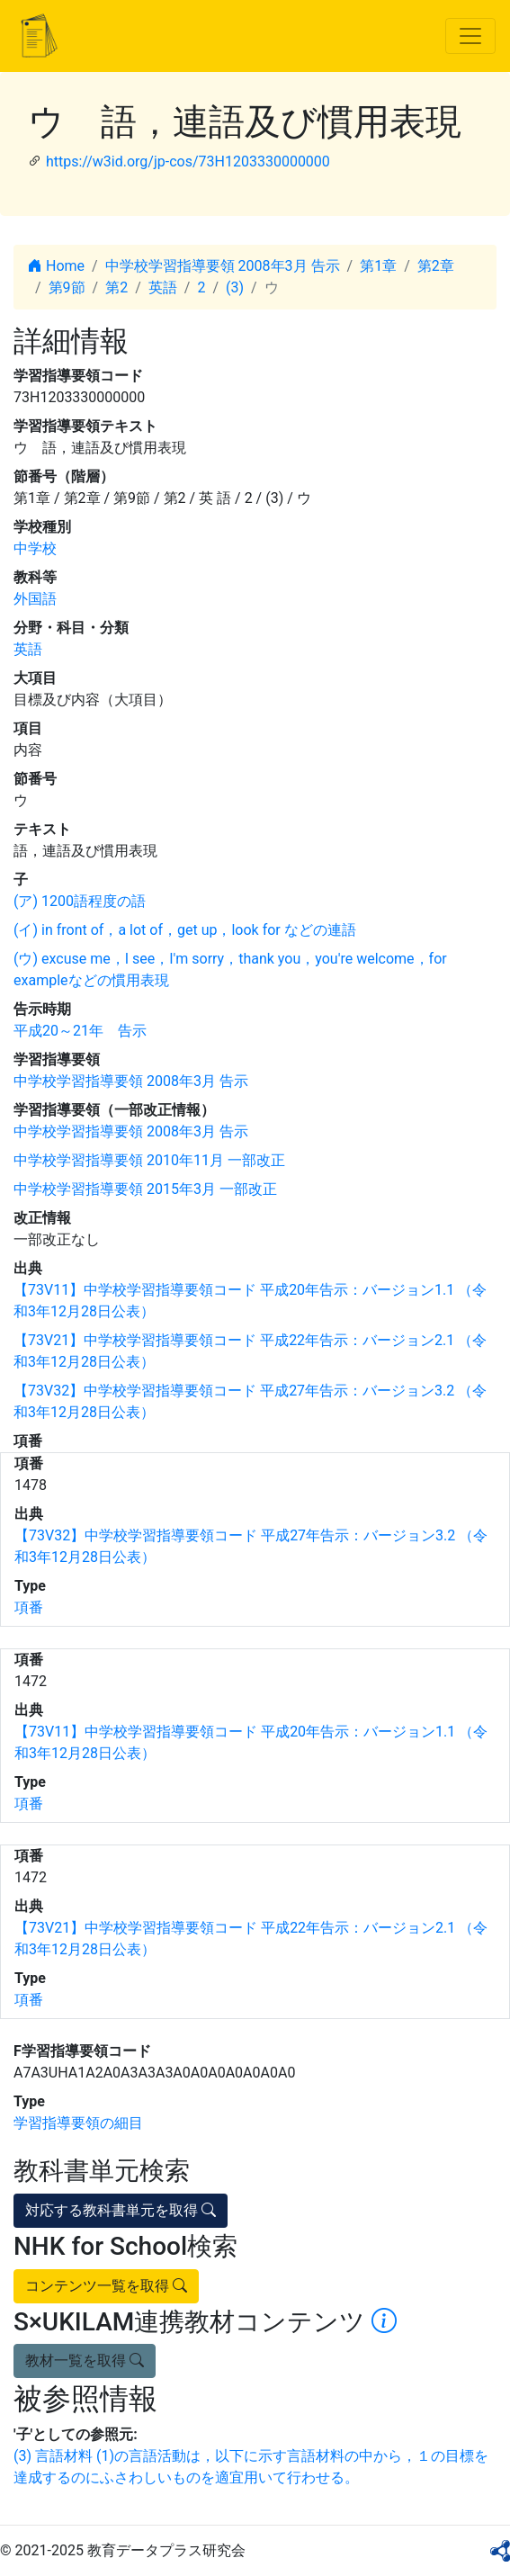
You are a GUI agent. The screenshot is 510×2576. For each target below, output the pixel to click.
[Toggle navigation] (470, 36)
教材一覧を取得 (84, 2360)
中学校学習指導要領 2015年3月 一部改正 (145, 1189)
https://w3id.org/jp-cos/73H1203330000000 (188, 161)
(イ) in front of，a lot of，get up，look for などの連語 (184, 929)
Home (56, 265)
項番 (28, 1607)
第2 (116, 287)
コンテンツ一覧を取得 (106, 2285)
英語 (162, 287)
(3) (235, 287)
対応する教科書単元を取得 (120, 2210)
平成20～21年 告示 (80, 1030)
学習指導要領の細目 (78, 2123)
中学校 (35, 548)
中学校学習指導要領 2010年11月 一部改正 (149, 1160)
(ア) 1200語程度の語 (79, 901)
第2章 (435, 265)
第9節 (67, 287)
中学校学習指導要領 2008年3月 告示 (222, 265)
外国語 (35, 598)
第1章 (378, 265)
